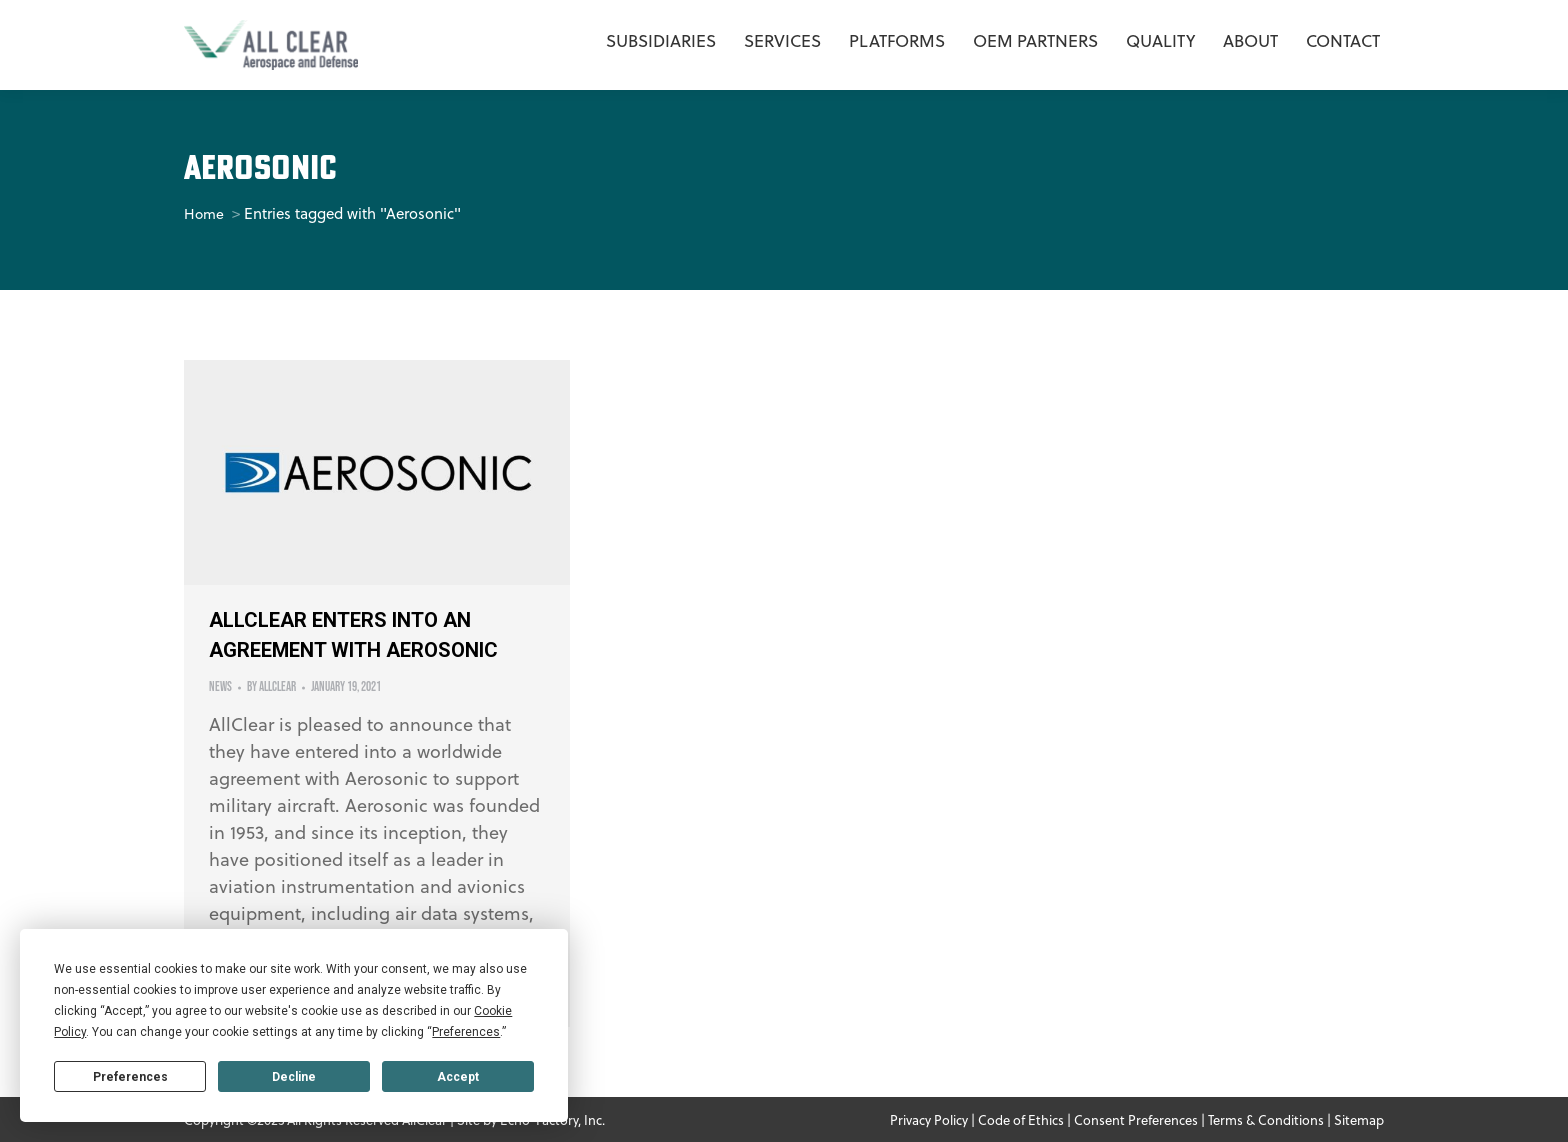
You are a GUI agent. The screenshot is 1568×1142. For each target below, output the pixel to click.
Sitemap (1359, 1119)
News (220, 687)
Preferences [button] (466, 1032)
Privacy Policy (929, 1119)
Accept (458, 1077)
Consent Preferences (1136, 1119)
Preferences (130, 1077)
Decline (294, 1077)
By (271, 687)
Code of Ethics (1021, 1119)
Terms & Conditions (1266, 1119)
